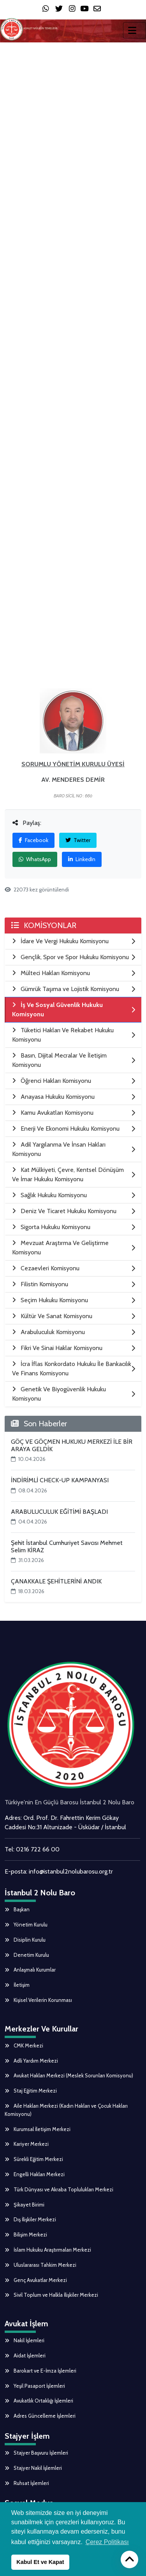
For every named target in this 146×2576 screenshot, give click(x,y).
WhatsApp (35, 859)
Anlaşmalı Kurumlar (30, 1970)
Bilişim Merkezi (26, 2234)
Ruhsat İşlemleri (27, 2483)
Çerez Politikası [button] (107, 2542)
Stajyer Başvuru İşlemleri (36, 2453)
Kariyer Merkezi (27, 2144)
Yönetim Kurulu (26, 1924)
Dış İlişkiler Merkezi (30, 2219)
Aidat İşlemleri (25, 2355)
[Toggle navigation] (134, 30)
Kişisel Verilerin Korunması (38, 2000)
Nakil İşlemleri (24, 2340)
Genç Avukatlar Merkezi (36, 2280)
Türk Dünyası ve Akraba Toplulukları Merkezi (59, 2189)
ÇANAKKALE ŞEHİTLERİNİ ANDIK (56, 1581)
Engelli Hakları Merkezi (35, 2174)
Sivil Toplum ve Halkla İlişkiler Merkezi (51, 2295)
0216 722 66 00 (38, 1849)
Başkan (17, 1909)
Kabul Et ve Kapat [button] (40, 2562)
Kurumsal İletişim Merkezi (37, 2129)
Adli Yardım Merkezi (31, 2061)
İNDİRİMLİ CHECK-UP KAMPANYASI (60, 1480)
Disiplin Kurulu (25, 1940)
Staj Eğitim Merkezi (31, 2090)
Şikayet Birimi (24, 2204)
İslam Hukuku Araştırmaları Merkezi (48, 2250)
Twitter (77, 840)
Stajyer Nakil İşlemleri (33, 2468)
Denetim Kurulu (27, 1955)
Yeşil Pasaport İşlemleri (35, 2386)
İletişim (17, 1985)
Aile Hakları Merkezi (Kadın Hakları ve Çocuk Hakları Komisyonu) (66, 2110)
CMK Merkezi (24, 2045)
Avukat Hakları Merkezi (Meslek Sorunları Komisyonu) (69, 2075)
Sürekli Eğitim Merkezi (34, 2159)
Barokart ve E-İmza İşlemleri (40, 2371)
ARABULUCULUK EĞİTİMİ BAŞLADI (59, 1511)
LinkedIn (81, 859)
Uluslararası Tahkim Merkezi (40, 2265)
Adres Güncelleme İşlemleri (40, 2416)
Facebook (33, 840)
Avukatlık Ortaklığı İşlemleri (39, 2400)
